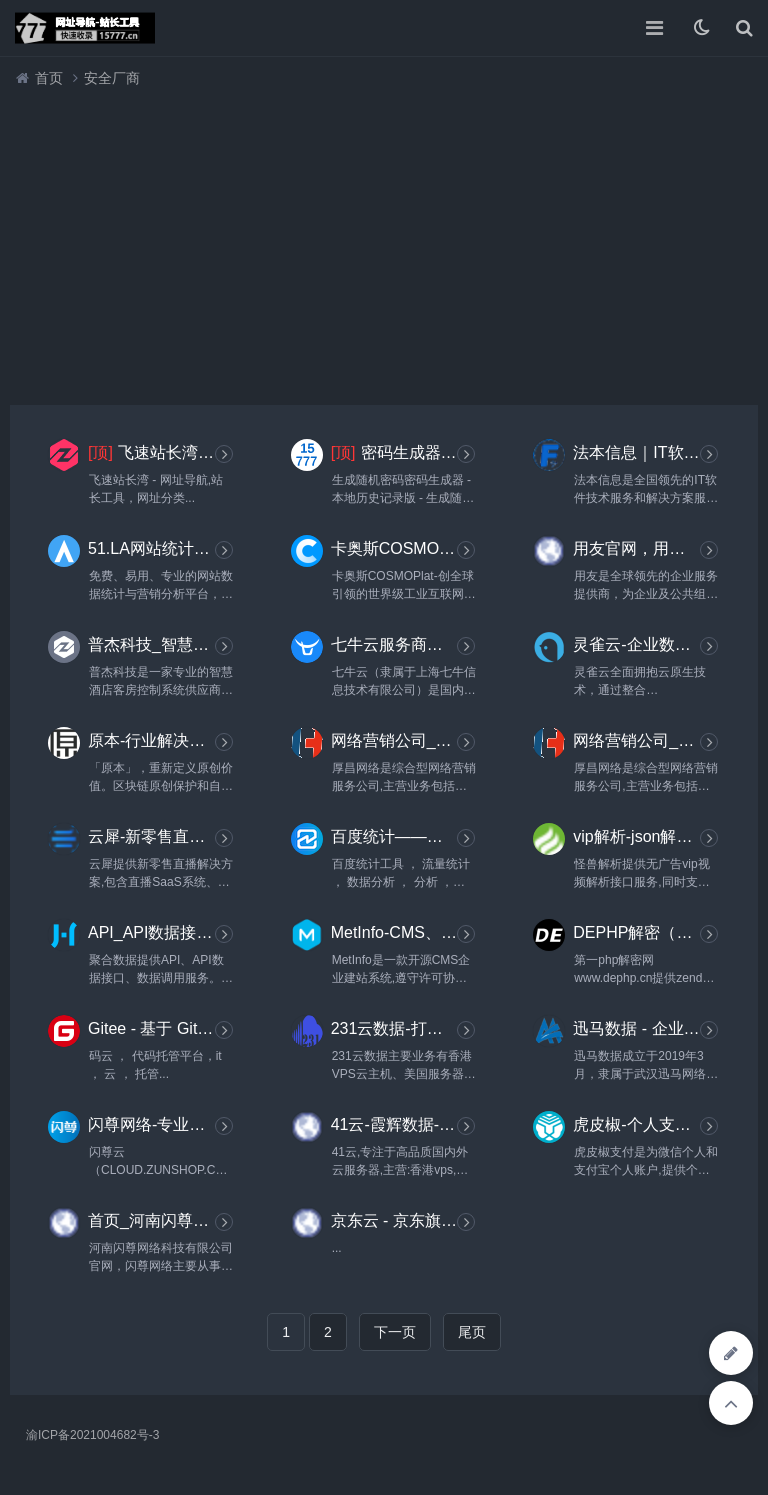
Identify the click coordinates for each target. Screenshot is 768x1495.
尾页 (472, 1332)
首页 (49, 78)
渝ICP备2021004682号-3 (92, 1435)
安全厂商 (112, 78)
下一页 (395, 1332)
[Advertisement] (384, 241)
